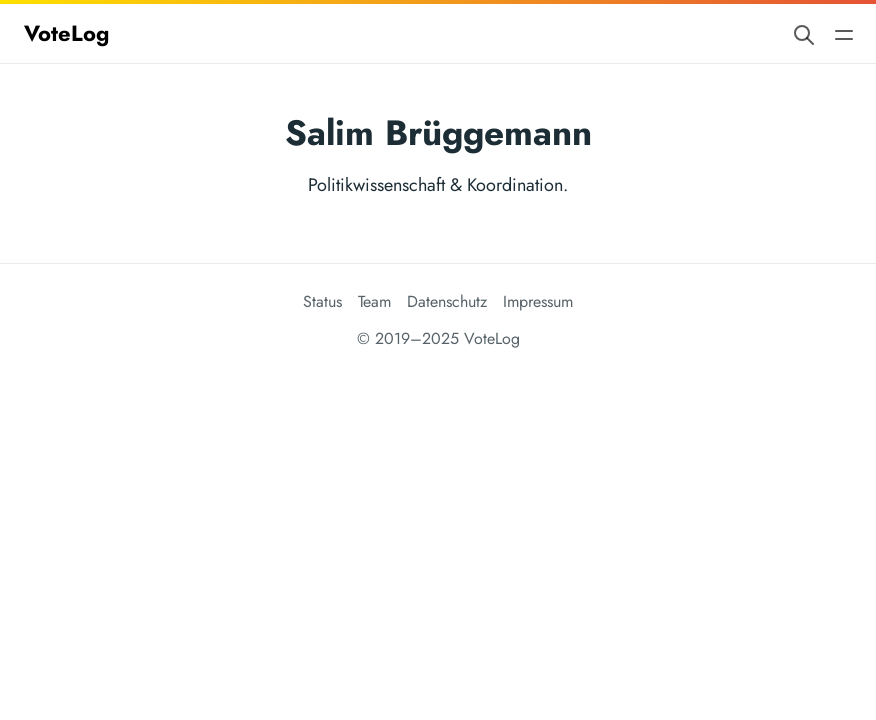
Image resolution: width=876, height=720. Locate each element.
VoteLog (66, 33)
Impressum (538, 301)
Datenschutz (447, 301)
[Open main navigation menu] (844, 33)
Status (322, 301)
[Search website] (804, 33)
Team (374, 301)
